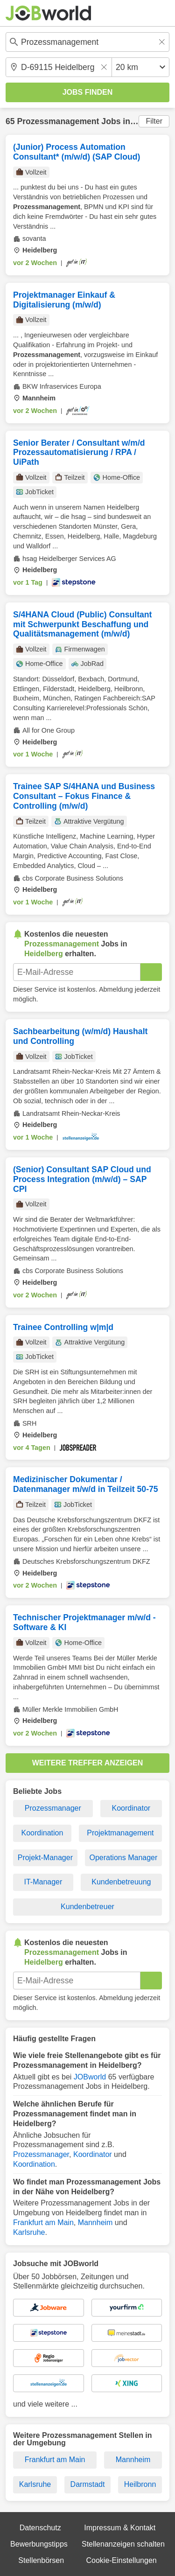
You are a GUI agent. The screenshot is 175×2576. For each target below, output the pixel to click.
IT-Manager (43, 1882)
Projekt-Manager (45, 1858)
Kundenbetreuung (121, 1882)
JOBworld (90, 2077)
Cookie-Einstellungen (121, 2560)
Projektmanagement (120, 1833)
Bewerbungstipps (39, 2544)
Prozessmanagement (58, 121)
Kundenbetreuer (87, 1907)
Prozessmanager (53, 1808)
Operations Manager (123, 1858)
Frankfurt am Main (43, 2222)
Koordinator (131, 1808)
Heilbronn (140, 2484)
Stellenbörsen (41, 2560)
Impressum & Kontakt (119, 2528)
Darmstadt (87, 2484)
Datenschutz (40, 2528)
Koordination (42, 1833)
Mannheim (95, 2222)
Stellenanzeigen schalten (123, 2544)
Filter (154, 121)
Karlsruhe (29, 2232)
